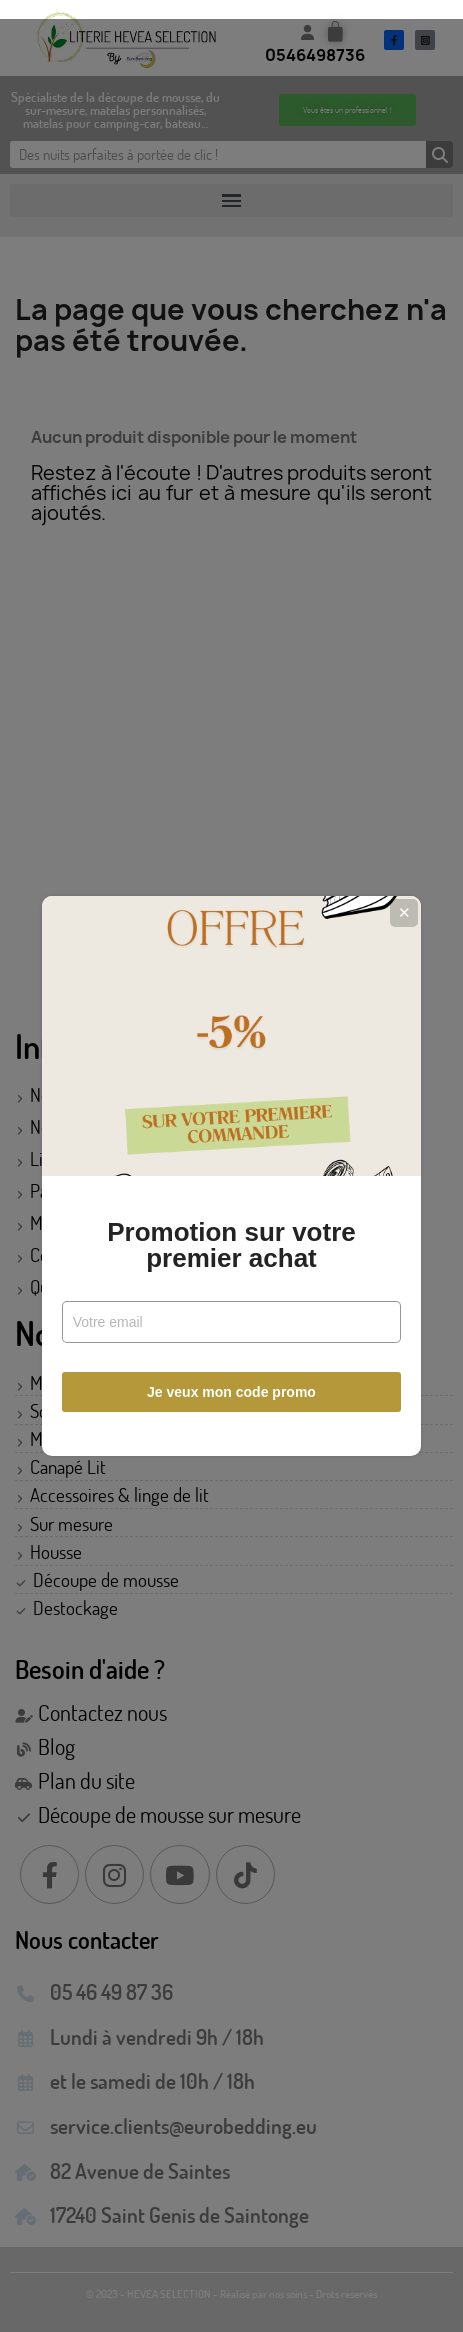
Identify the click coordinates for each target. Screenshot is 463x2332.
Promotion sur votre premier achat (231, 1236)
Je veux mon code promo (231, 1383)
